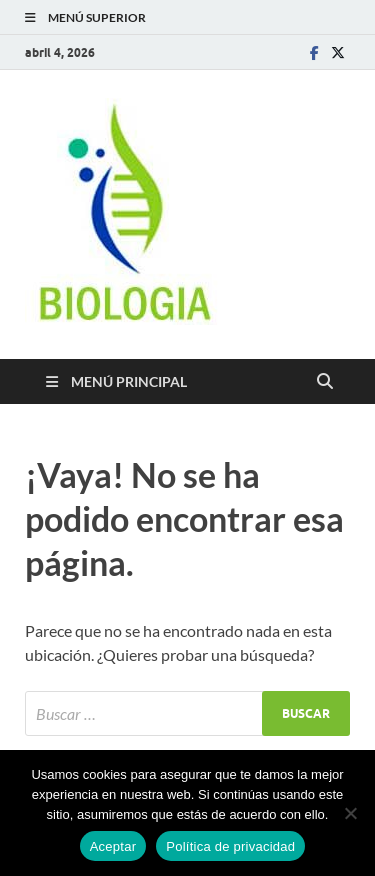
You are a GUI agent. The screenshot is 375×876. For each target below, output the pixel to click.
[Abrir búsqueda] (325, 382)
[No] (350, 813)
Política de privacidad (230, 846)
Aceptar (113, 846)
